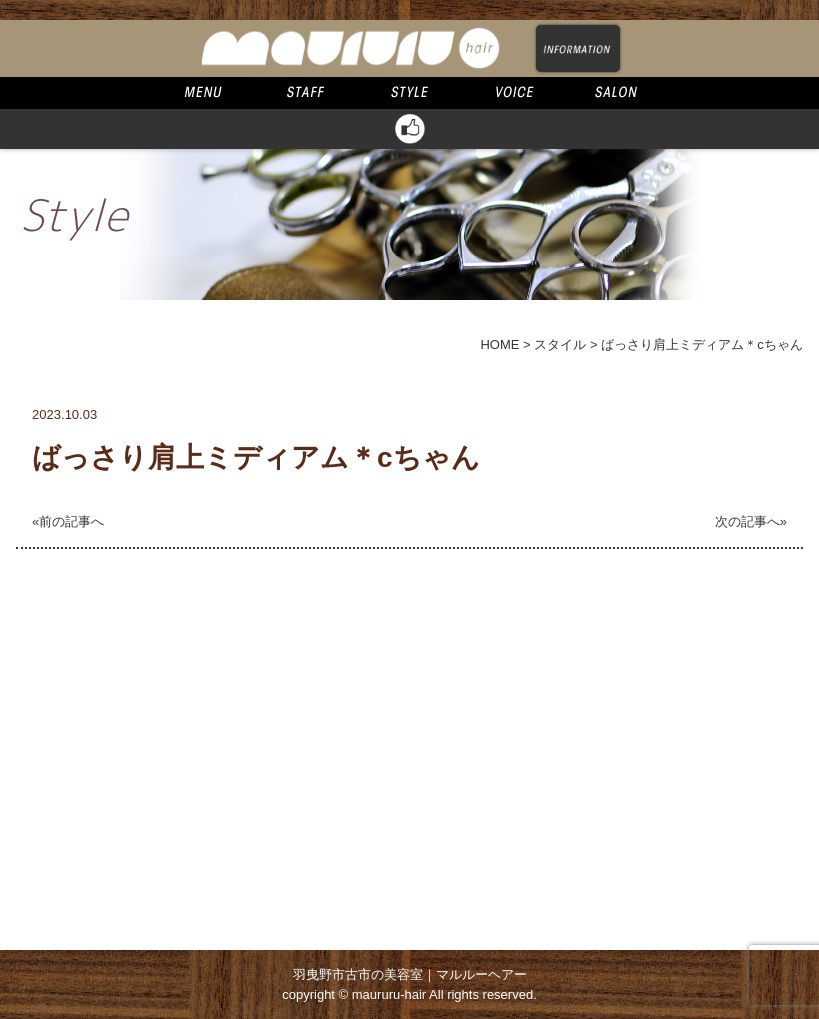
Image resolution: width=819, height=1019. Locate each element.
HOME (499, 344)
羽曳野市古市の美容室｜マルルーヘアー (410, 974)
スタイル (560, 344)
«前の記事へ (68, 521)
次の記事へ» (751, 521)
